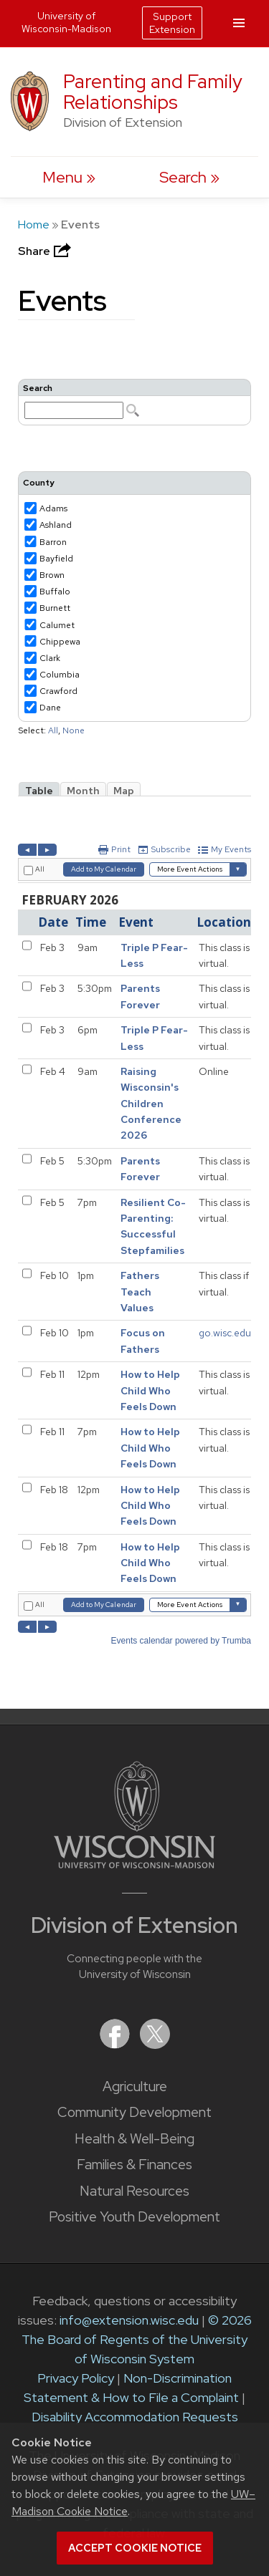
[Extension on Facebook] (116, 2044)
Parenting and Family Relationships (152, 92)
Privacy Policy (75, 2378)
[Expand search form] (189, 177)
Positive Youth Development (134, 2217)
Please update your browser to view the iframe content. (134, 402)
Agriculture (135, 2086)
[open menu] (69, 177)
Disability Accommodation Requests (135, 2416)
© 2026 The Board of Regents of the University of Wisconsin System (137, 2339)
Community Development (134, 2112)
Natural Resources (134, 2191)
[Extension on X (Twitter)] (155, 2044)
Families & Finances (134, 2165)
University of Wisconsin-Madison (66, 22)
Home (33, 224)
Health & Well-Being (134, 2139)
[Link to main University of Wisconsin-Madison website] (134, 1864)
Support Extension (172, 23)
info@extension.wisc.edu (129, 2320)
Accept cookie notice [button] (135, 2548)
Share (46, 251)
